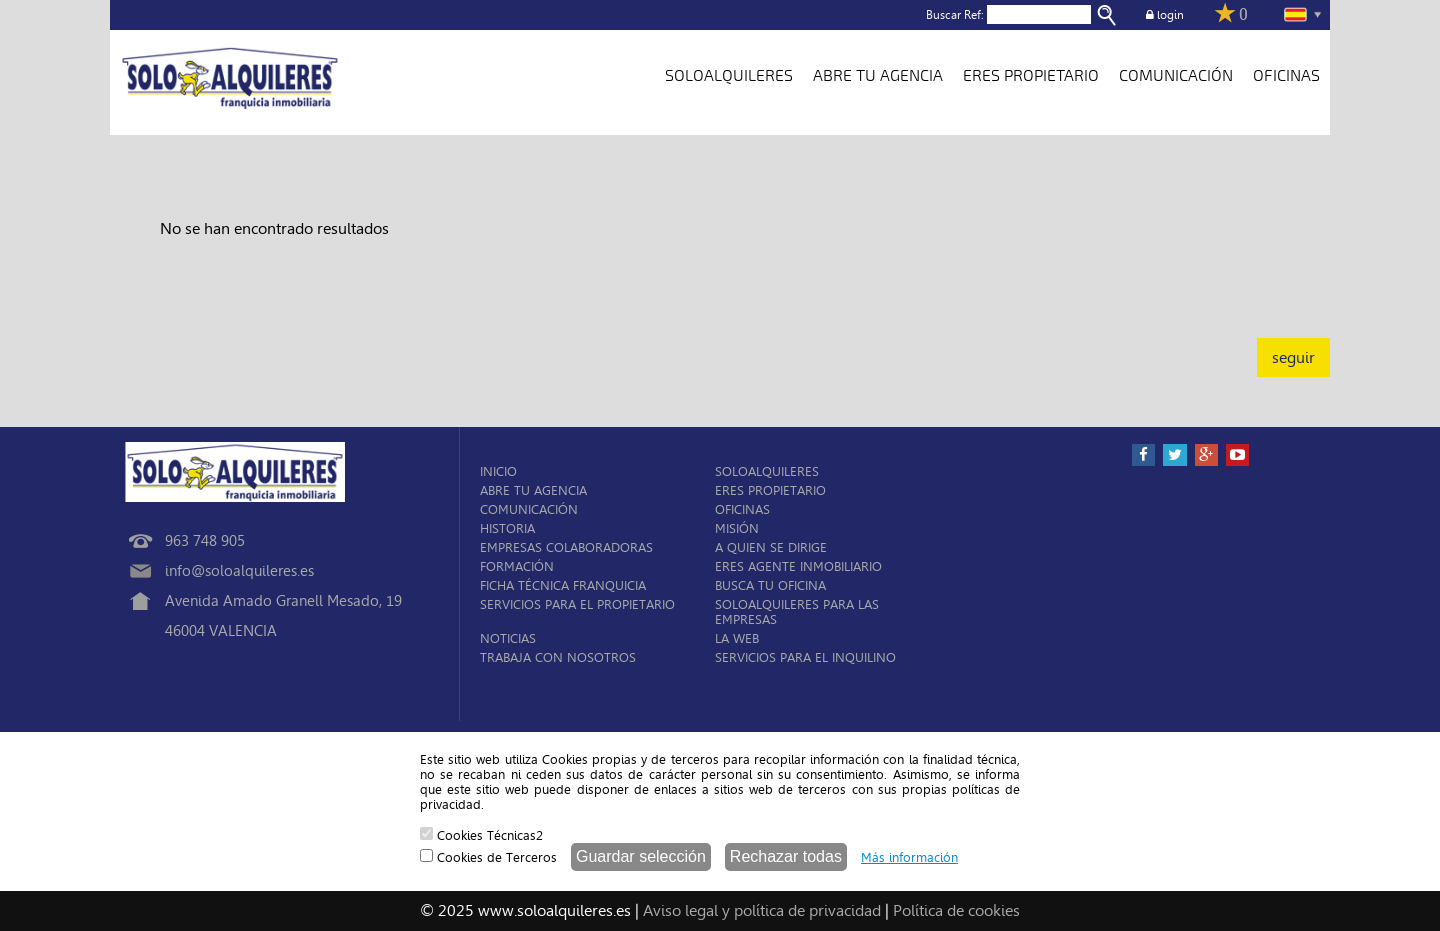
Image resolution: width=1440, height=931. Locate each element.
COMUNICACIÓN (1176, 76)
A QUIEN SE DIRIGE (771, 547)
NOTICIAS (508, 638)
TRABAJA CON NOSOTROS (558, 657)
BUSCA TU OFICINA (770, 585)
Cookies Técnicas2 (481, 835)
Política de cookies (956, 910)
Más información (909, 857)
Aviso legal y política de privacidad (762, 910)
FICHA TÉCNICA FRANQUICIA (563, 585)
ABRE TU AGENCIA (878, 76)
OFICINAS (1286, 76)
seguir (1293, 357)
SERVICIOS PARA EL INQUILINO (805, 657)
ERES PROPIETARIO (1031, 76)
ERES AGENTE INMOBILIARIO (798, 566)
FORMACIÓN (517, 566)
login (1165, 15)
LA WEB (737, 638)
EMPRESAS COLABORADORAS (566, 547)
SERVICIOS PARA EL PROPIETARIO (577, 604)
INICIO (498, 471)
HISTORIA (507, 528)
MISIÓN (737, 528)
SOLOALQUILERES (729, 76)
